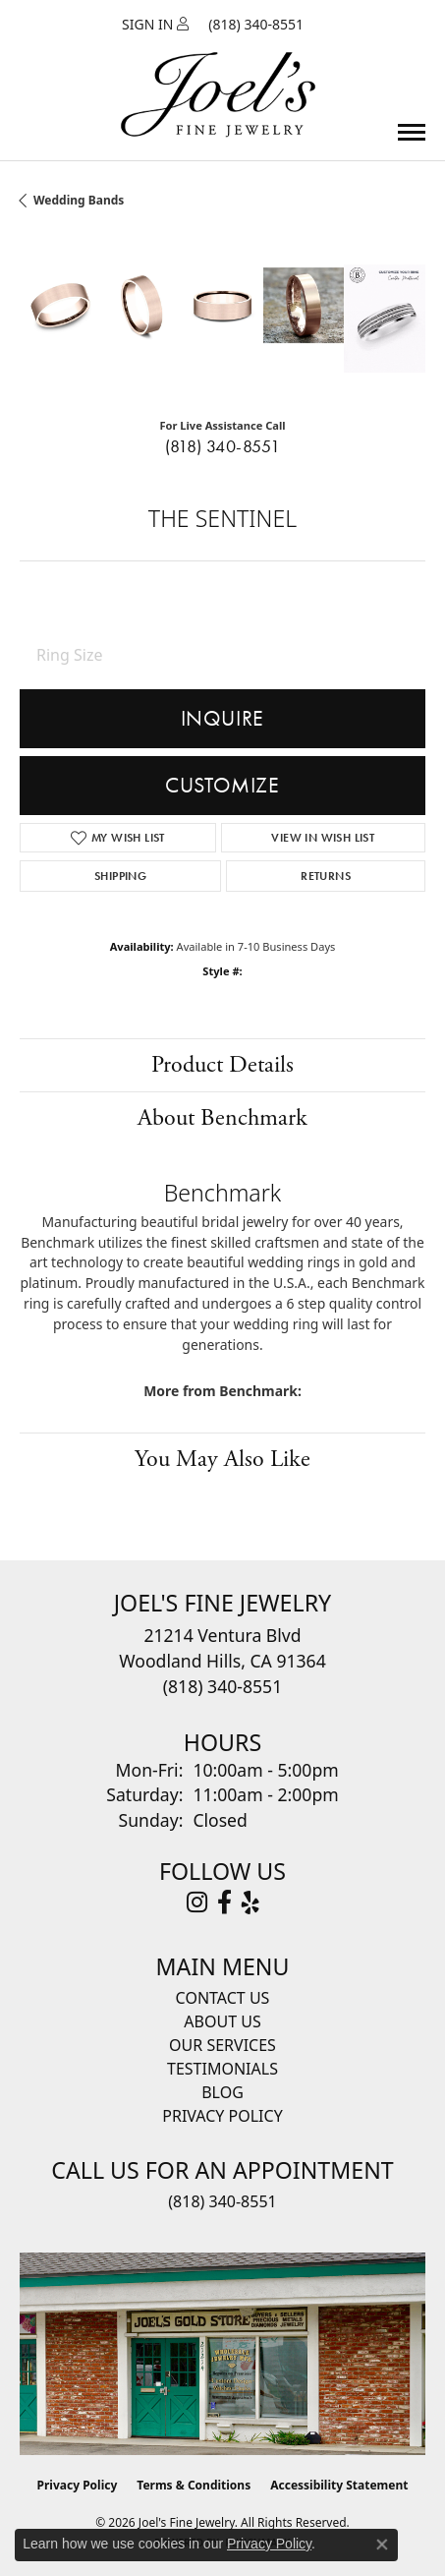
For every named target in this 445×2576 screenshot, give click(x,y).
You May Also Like (222, 1459)
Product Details (222, 1065)
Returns (326, 876)
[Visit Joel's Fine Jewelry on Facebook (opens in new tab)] (224, 1902)
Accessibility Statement (339, 2485)
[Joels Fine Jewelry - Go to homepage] (218, 72)
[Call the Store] (222, 1686)
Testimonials (222, 2068)
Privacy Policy (222, 2116)
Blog (222, 2092)
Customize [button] (222, 785)
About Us (222, 2021)
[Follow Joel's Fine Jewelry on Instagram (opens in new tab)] (197, 1902)
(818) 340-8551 (223, 446)
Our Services (222, 2045)
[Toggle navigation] (411, 132)
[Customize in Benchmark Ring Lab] (384, 318)
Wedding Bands (78, 200)
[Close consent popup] (382, 2544)
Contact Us (223, 1998)
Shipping (120, 876)
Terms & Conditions (193, 2485)
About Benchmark (222, 1118)
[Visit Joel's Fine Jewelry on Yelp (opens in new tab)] (250, 1902)
